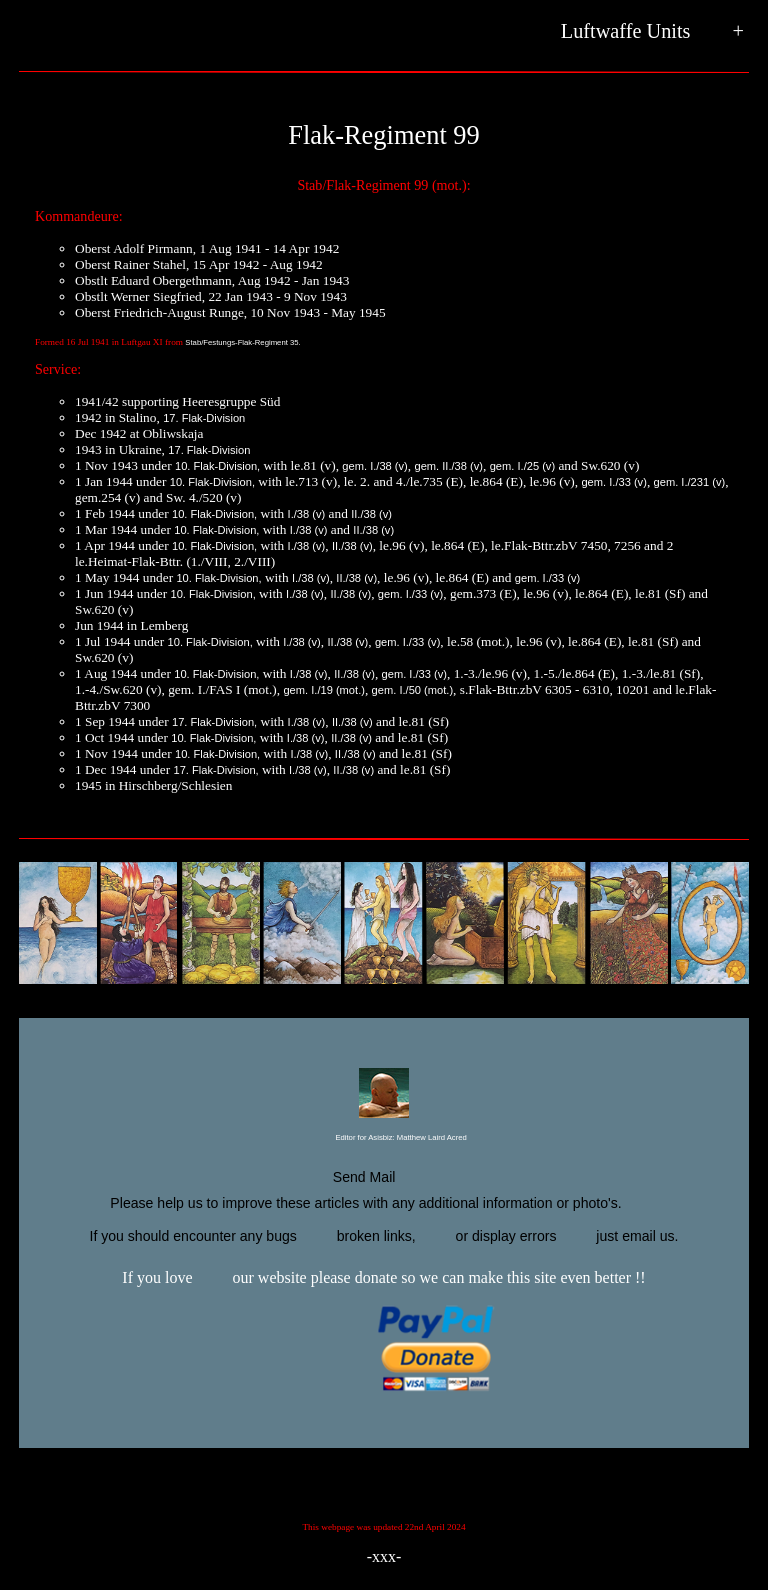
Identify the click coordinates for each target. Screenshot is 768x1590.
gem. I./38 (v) (374, 466)
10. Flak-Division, (217, 466)
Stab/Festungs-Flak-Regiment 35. (242, 342)
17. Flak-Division (204, 418)
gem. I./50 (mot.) (413, 690)
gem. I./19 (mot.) (324, 690)
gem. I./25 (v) (522, 466)
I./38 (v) (307, 514)
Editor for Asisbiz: (383, 1138)
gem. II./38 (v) (448, 466)
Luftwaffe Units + (652, 32)
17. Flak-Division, (214, 722)
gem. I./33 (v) (613, 482)
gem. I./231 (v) (690, 482)
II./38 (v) (371, 514)
